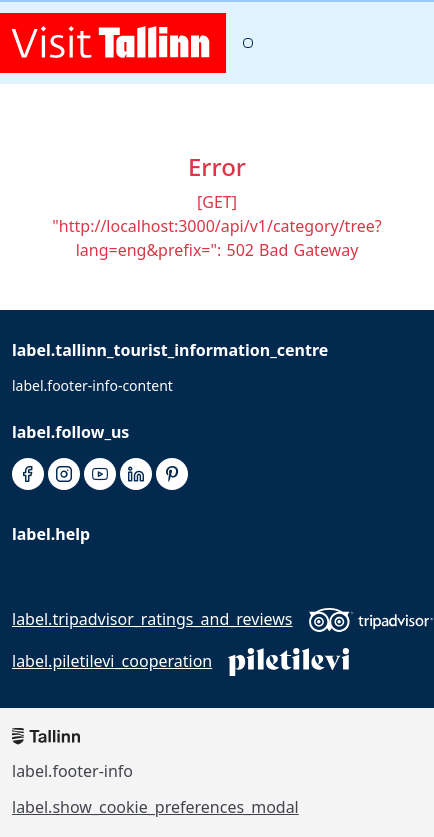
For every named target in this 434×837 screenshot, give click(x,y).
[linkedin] (136, 475)
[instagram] (64, 475)
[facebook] (28, 475)
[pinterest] (172, 475)
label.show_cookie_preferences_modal (155, 807)
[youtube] (100, 475)
